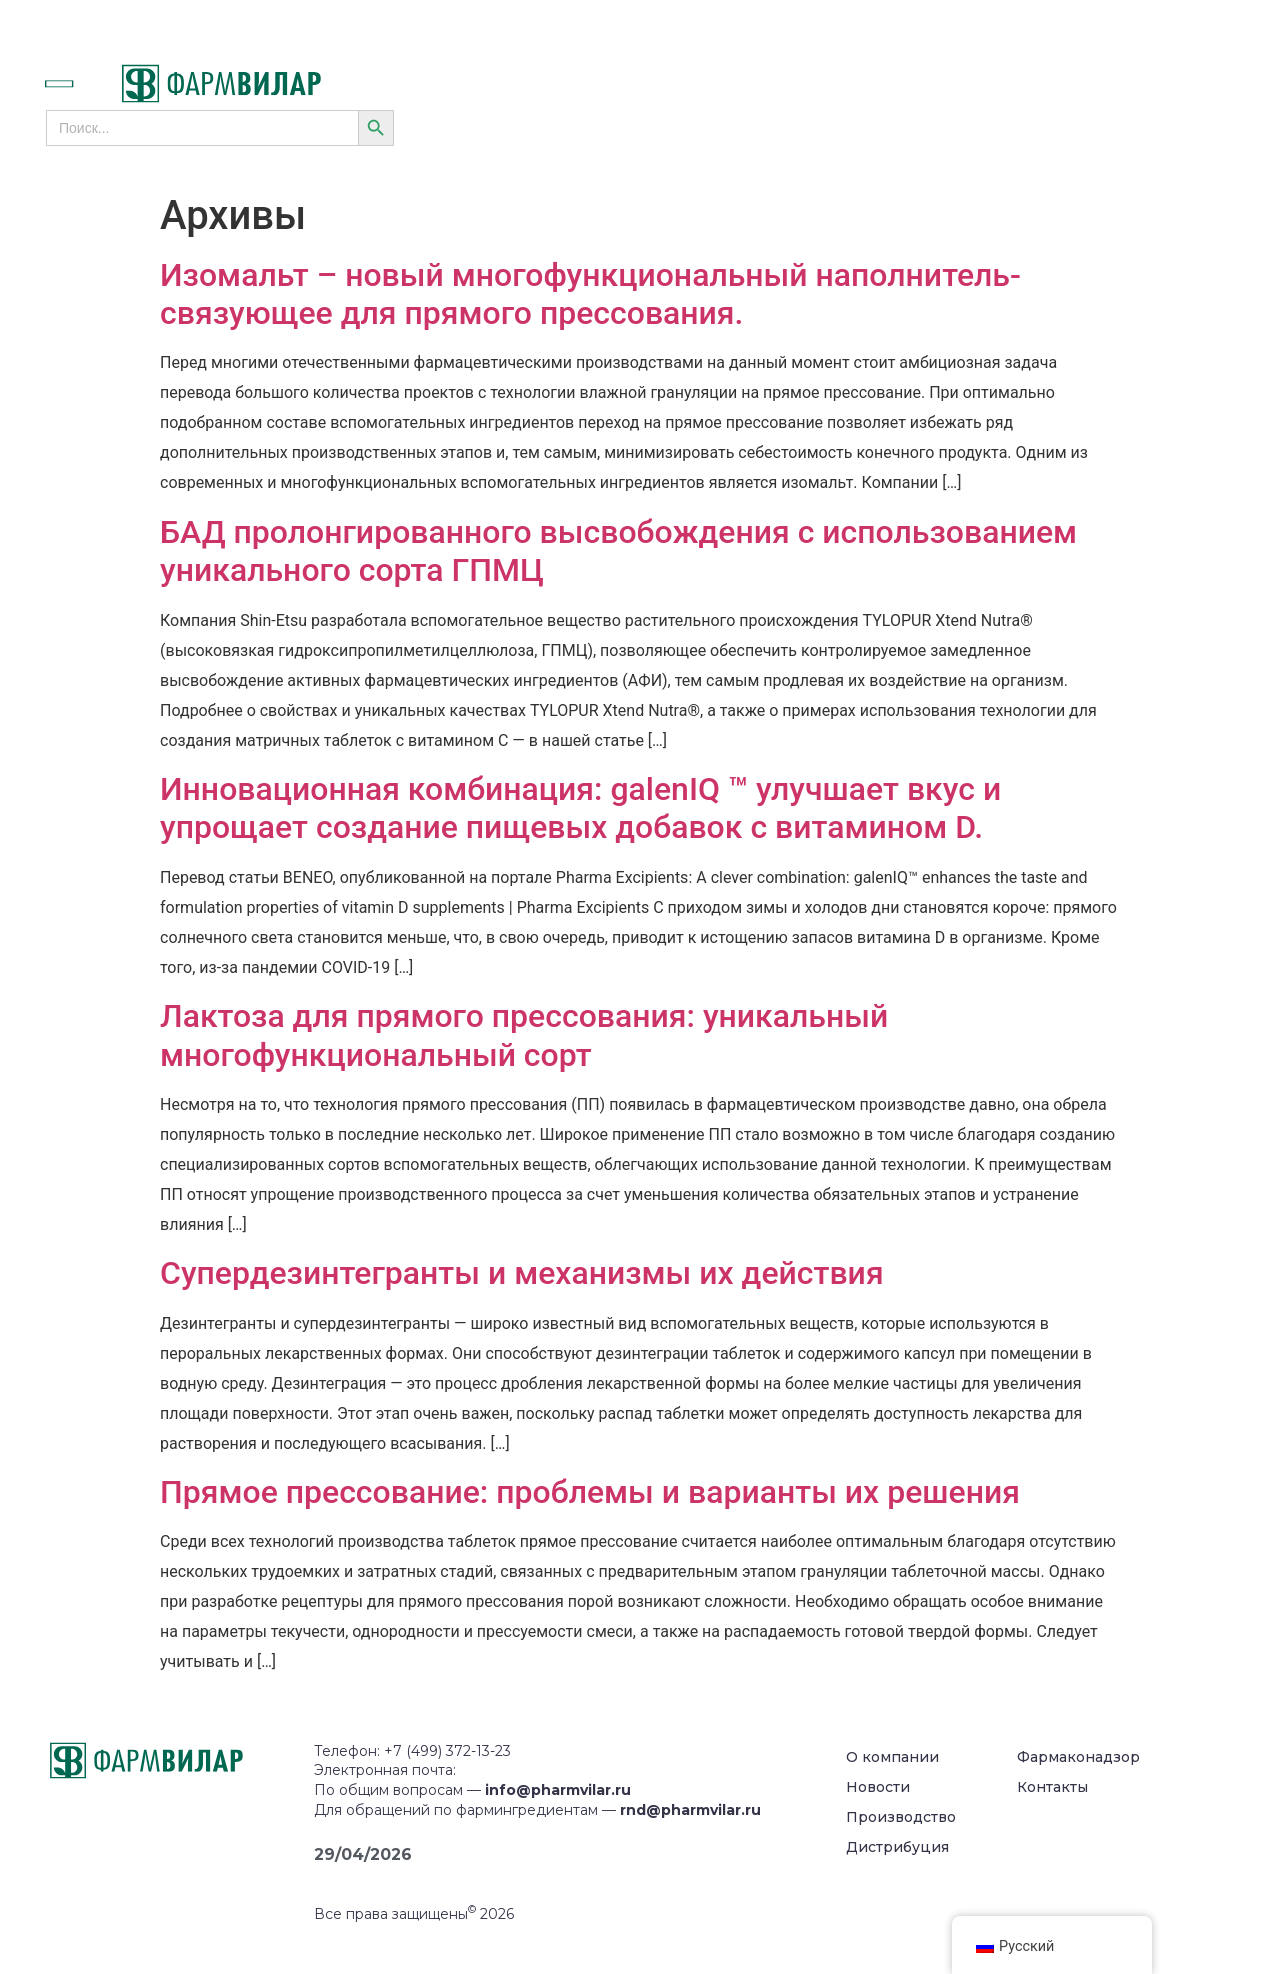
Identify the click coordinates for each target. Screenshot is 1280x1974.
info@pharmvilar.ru (558, 1790)
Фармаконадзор (1078, 1757)
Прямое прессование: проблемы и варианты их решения (590, 1492)
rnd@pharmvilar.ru (690, 1810)
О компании (892, 1757)
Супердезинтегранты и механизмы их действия (522, 1273)
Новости (878, 1787)
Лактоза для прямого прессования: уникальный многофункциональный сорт (524, 1035)
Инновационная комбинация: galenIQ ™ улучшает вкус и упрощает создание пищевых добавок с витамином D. (580, 808)
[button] (81, 84)
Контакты (1052, 1787)
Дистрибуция (897, 1847)
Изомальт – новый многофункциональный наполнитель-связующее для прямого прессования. (590, 294)
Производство (901, 1817)
